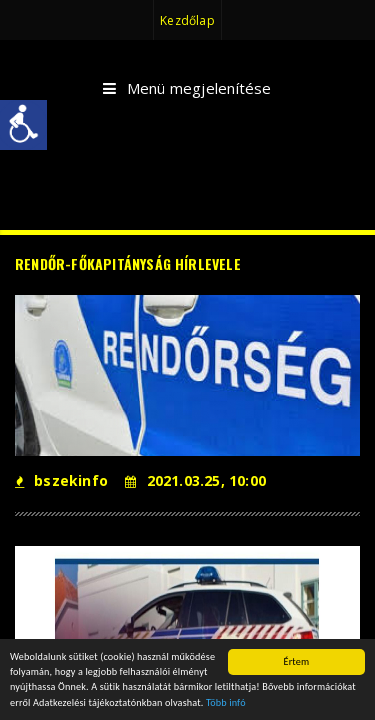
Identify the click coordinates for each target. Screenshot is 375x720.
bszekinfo (61, 480)
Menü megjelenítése (187, 89)
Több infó (226, 703)
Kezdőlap (187, 20)
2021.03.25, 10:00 (195, 480)
